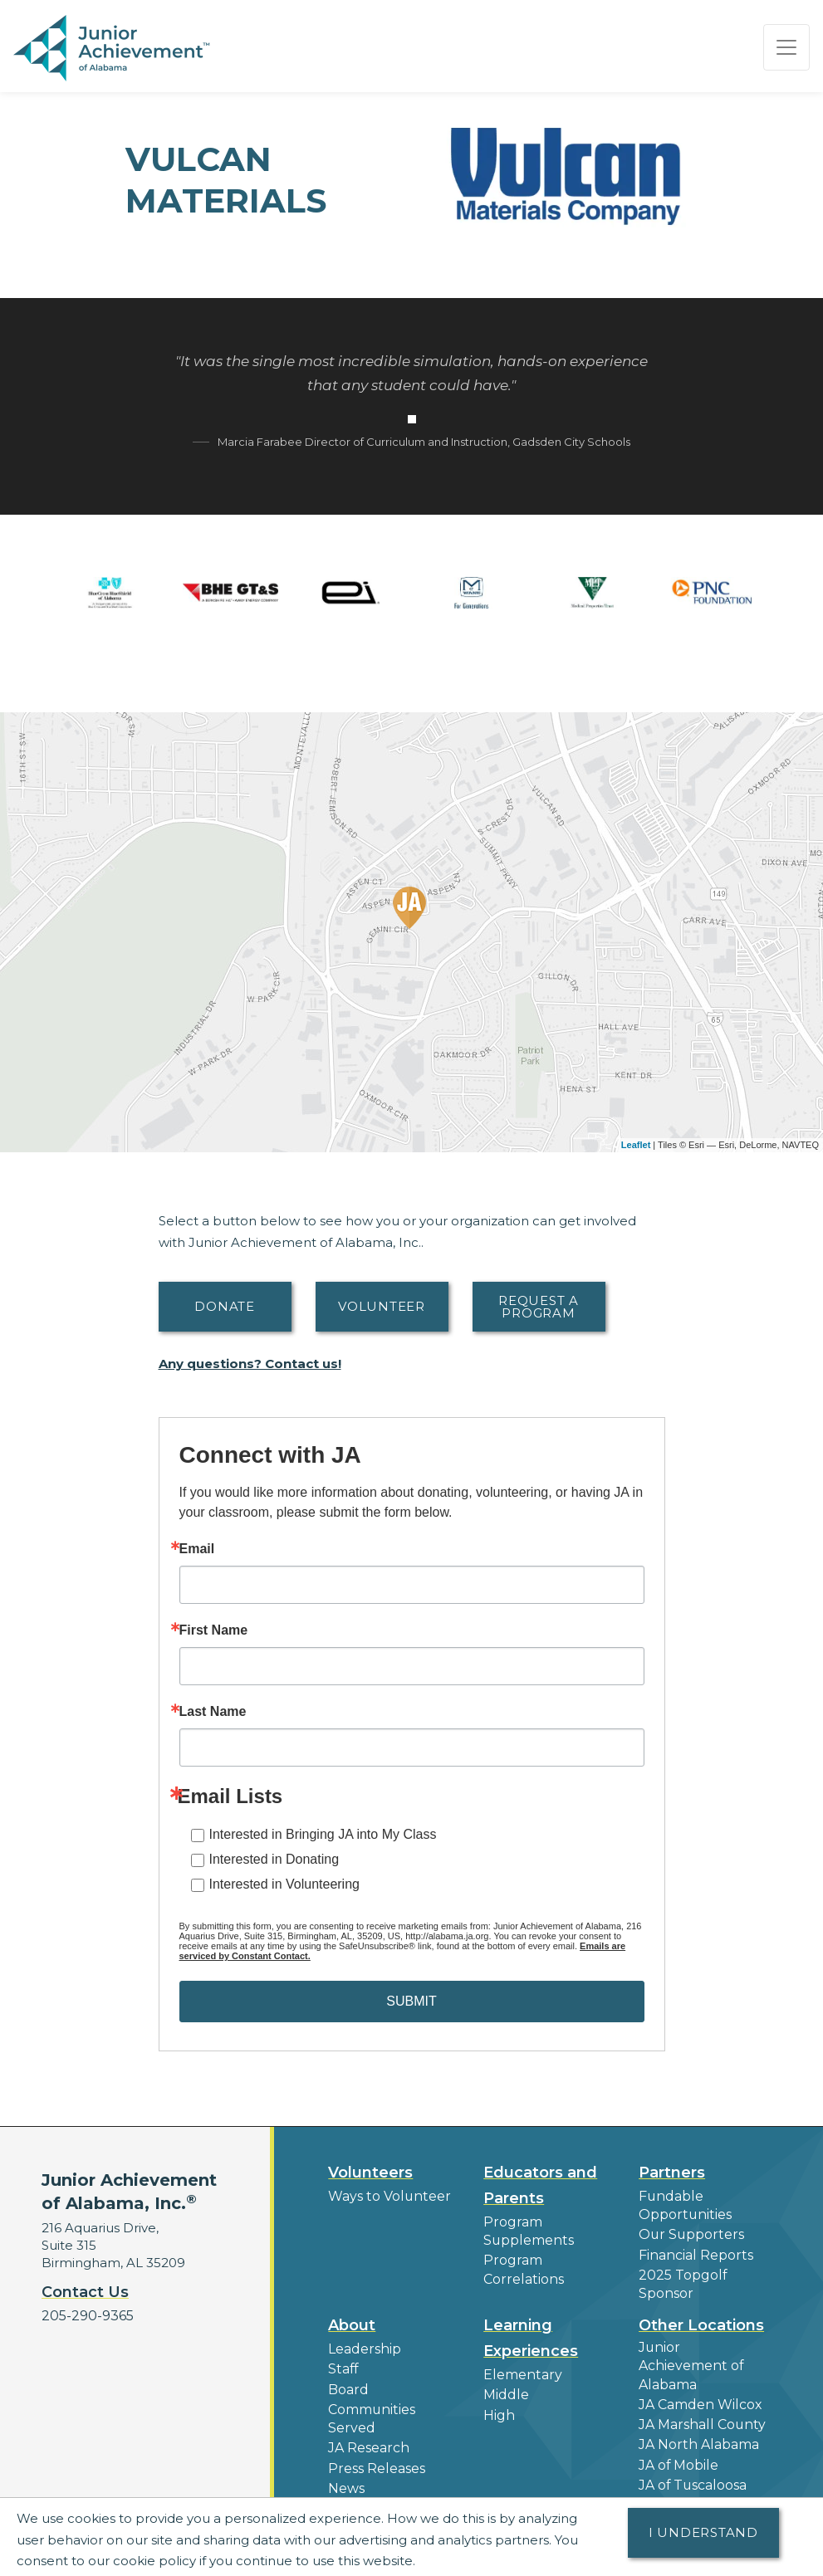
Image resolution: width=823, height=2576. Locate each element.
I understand (703, 2532)
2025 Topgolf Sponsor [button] (680, 2279)
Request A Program (538, 1307)
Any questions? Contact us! (250, 1363)
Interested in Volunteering (284, 1884)
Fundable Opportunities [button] (683, 2205)
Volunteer (381, 1306)
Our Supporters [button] (688, 2233)
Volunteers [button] (370, 2172)
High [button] (498, 2407)
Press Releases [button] (375, 2456)
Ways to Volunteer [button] (385, 2196)
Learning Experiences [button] (530, 2332)
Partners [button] (672, 2172)
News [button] (346, 2475)
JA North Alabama (697, 2416)
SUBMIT (411, 2001)
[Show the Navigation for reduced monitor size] (786, 47)
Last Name (213, 1711)
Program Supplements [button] (526, 2230)
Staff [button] (342, 2362)
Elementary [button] (520, 2369)
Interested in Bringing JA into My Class (323, 1834)
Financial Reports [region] (693, 2252)
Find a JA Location (696, 2491)
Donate (224, 1306)
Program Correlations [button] (521, 2267)
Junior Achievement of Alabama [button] (703, 2350)
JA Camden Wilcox (698, 2378)
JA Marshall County (699, 2397)
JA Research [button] (367, 2437)
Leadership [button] (363, 2343)
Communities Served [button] (370, 2409)
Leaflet (635, 1145)
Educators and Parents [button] (540, 2185)
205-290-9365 (86, 2316)
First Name (213, 1630)
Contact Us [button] (85, 2292)
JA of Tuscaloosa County (691, 2463)
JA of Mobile (678, 2435)
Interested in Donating (274, 1859)
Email (197, 1549)
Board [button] (347, 2381)
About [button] (351, 2319)
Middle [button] (505, 2388)
